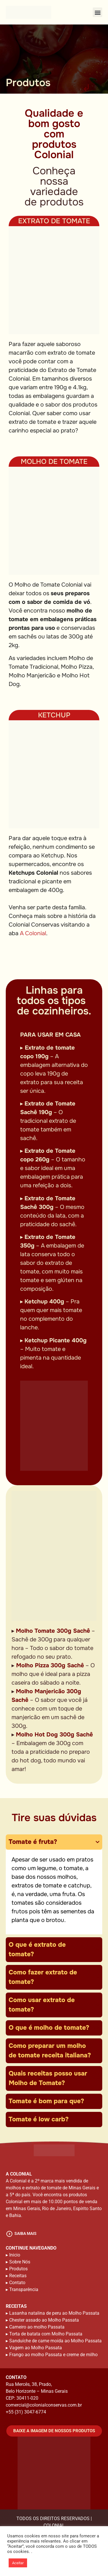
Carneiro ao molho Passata (37, 2327)
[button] (97, 12)
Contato (17, 2282)
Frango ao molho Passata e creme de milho (53, 2354)
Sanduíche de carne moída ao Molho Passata (55, 2340)
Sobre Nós (19, 2262)
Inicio (14, 2255)
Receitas (17, 2275)
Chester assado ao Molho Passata (44, 2320)
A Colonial (33, 933)
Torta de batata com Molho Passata (45, 2334)
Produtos (18, 2268)
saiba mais (25, 2233)
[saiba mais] (9, 2233)
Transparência (23, 2289)
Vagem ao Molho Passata (35, 2347)
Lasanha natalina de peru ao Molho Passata (54, 2313)
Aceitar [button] (18, 2563)
